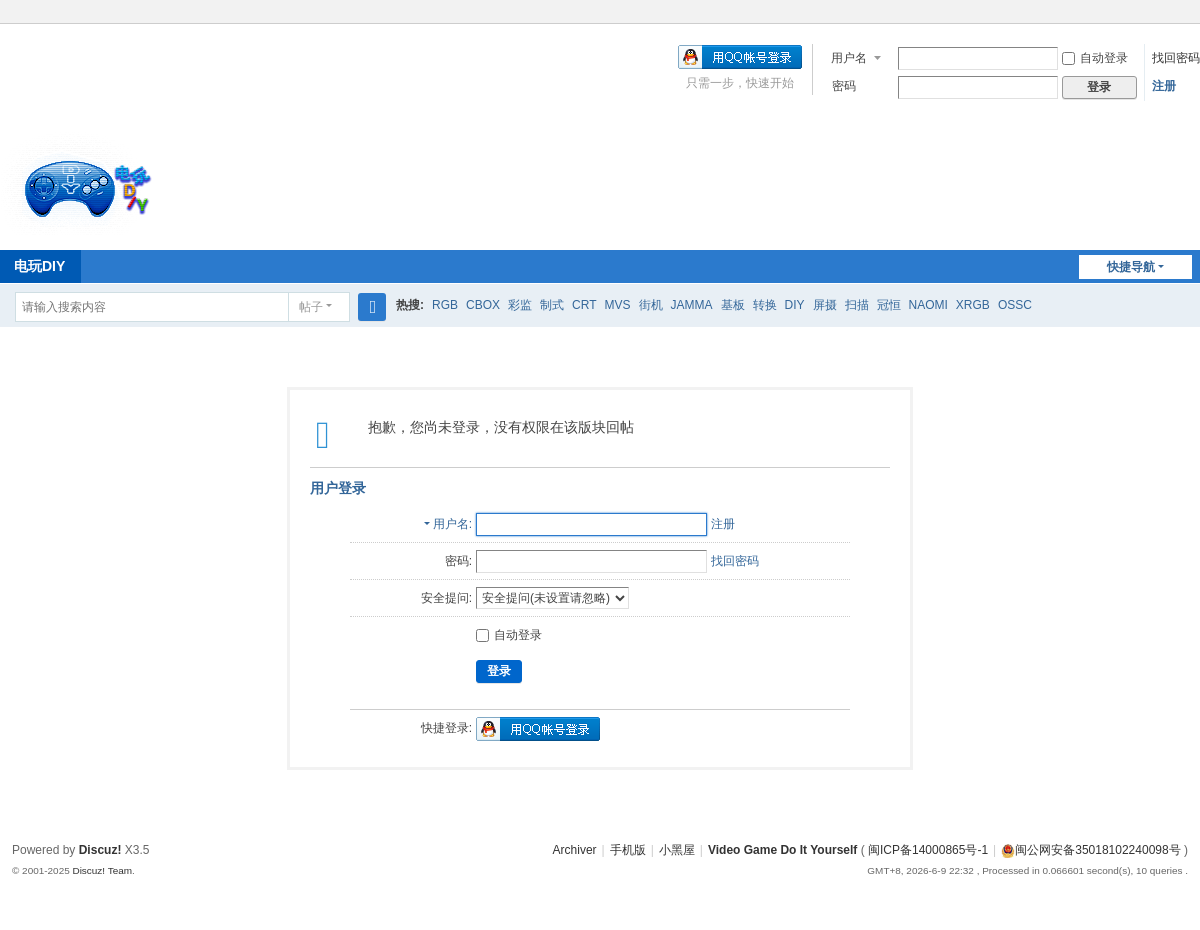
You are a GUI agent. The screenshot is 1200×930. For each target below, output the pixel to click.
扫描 (857, 305)
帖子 (311, 307)
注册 (1164, 86)
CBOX (483, 305)
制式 (552, 305)
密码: (458, 561)
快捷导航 (1131, 267)
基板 (733, 305)
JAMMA (692, 305)
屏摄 (825, 305)
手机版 (628, 850)
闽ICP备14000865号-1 (928, 850)
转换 (765, 305)
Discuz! (100, 850)
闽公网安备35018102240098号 (1090, 850)
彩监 (520, 305)
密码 (844, 86)
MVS (617, 305)
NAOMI (928, 305)
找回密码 (1176, 58)
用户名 (849, 58)
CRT (584, 305)
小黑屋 (677, 850)
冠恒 (889, 305)
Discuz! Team (102, 870)
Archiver (575, 850)
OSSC (1015, 305)
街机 (651, 305)
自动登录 (1095, 58)
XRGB (973, 305)
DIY (795, 305)
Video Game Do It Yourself (782, 850)
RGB (445, 305)
